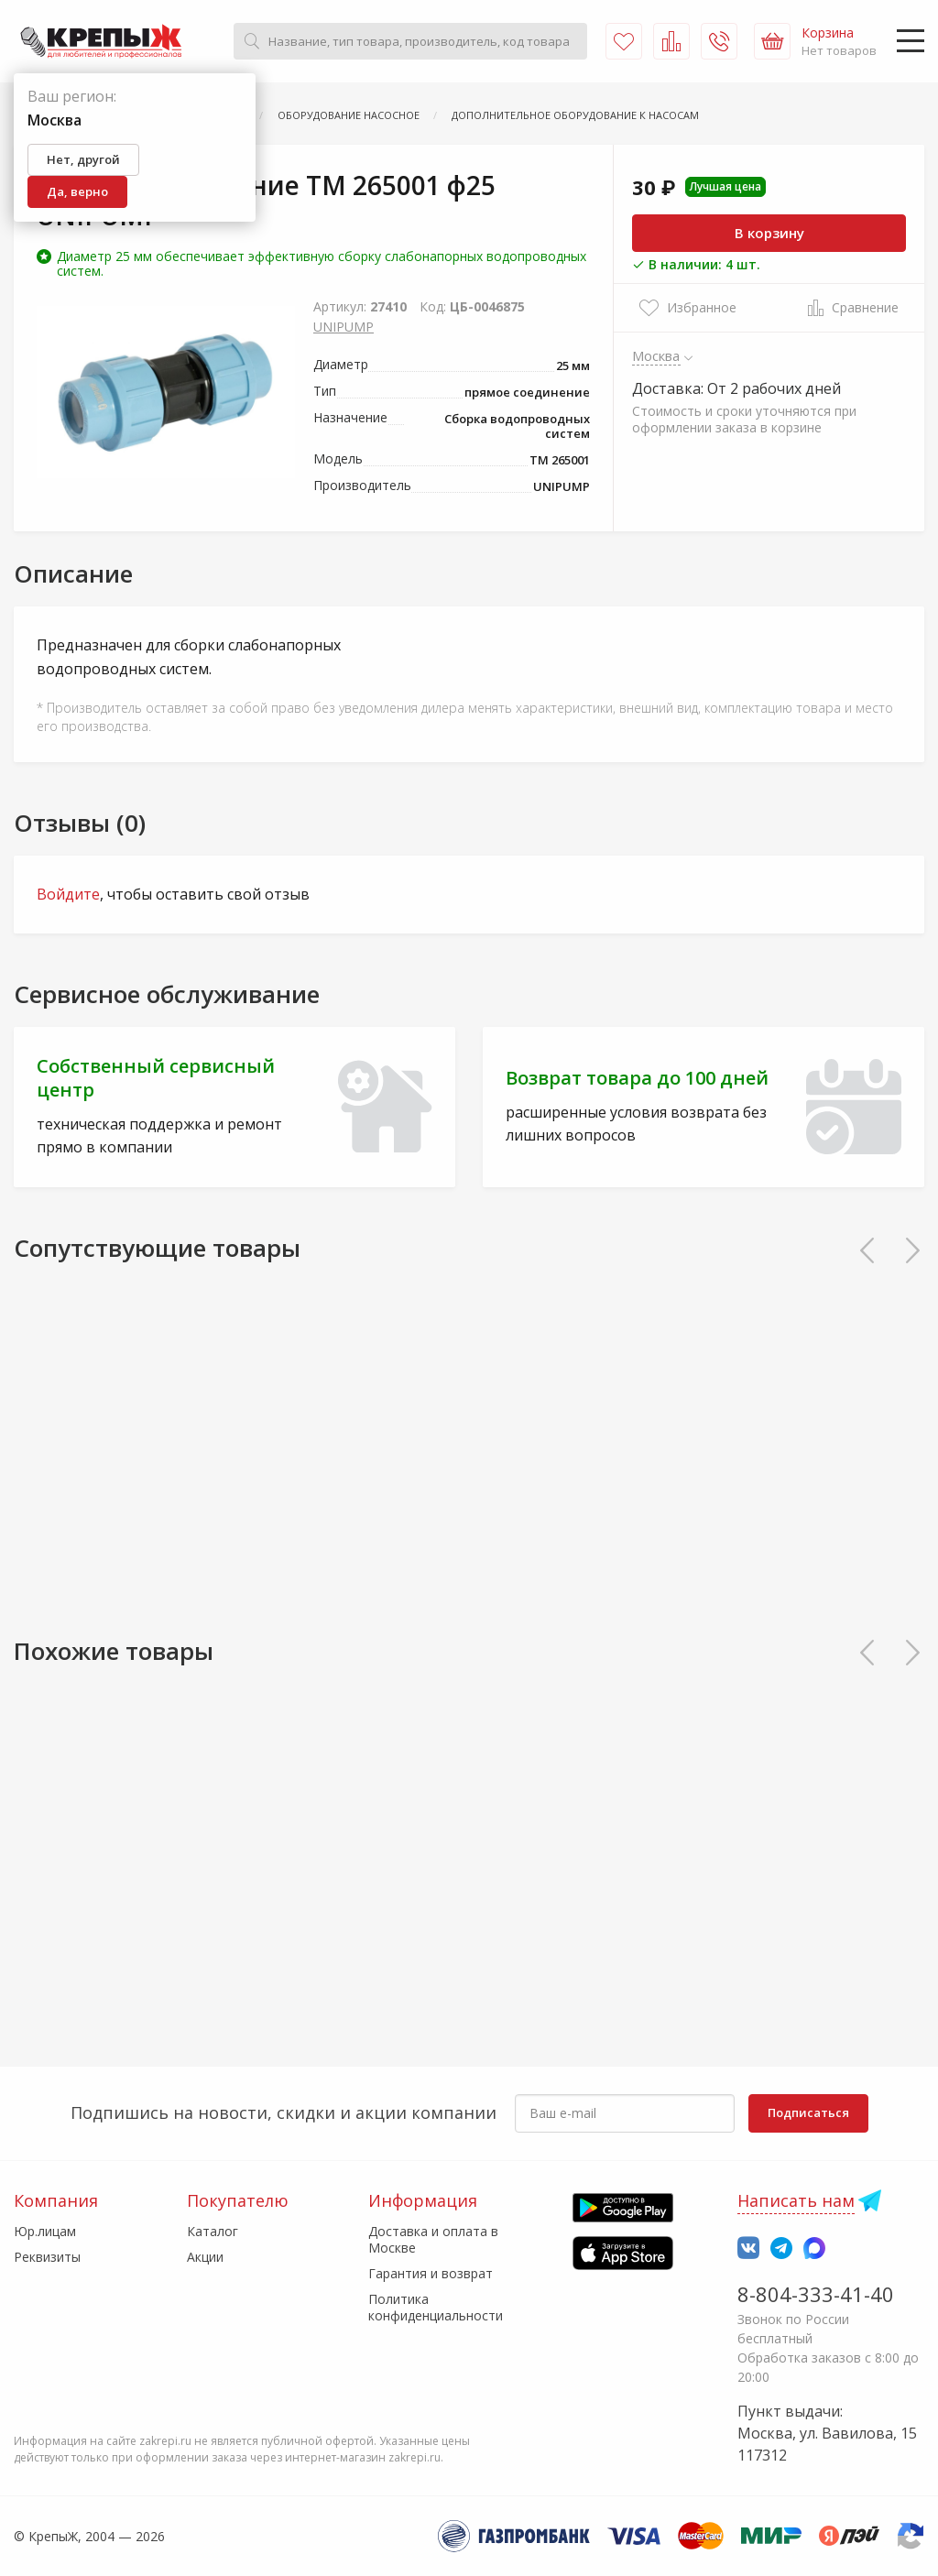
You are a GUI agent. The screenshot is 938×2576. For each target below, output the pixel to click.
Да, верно (77, 191)
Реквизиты (47, 2256)
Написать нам (796, 2200)
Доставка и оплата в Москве (433, 2239)
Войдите (68, 894)
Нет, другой (83, 159)
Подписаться (808, 2112)
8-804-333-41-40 (815, 2294)
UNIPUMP (343, 326)
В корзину (769, 233)
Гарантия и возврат (430, 2273)
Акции (205, 2256)
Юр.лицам (45, 2231)
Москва (656, 355)
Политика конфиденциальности (435, 2307)
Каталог (212, 2231)
